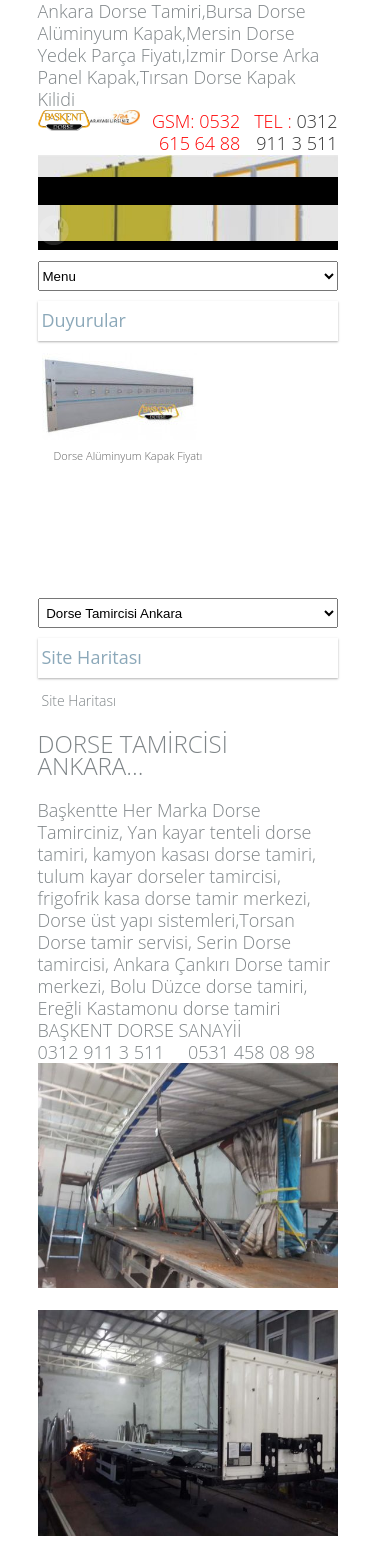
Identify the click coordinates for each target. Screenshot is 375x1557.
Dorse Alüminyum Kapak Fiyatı (128, 455)
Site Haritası (79, 700)
